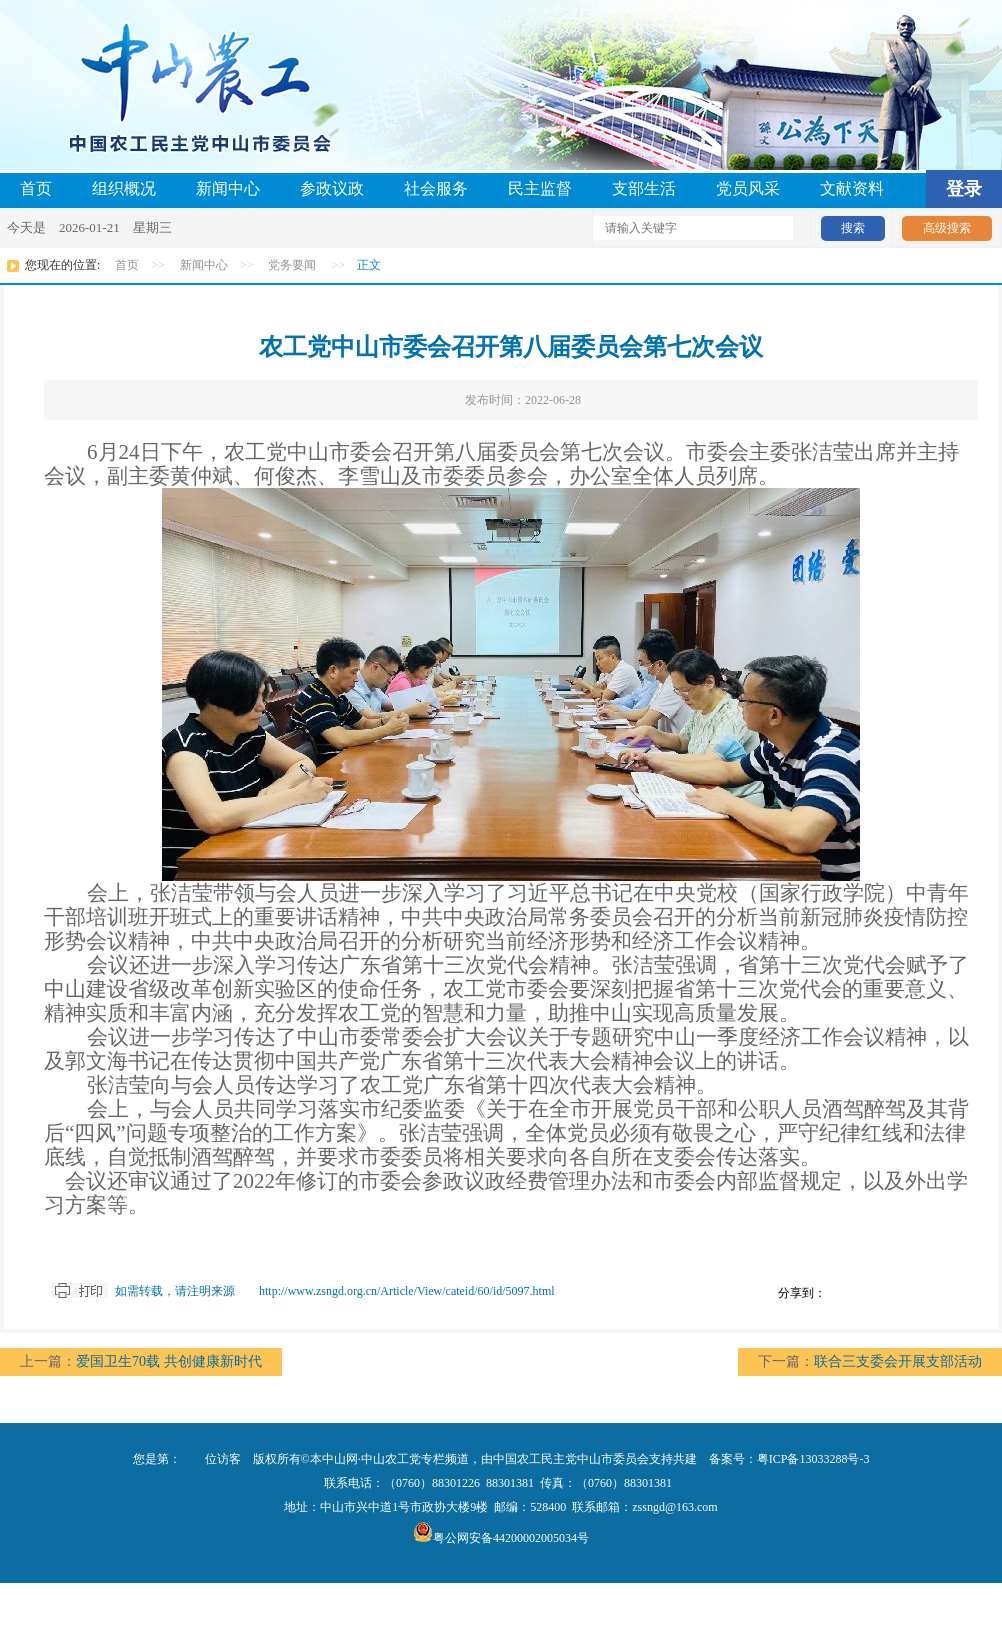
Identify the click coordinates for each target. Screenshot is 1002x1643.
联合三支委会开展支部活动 (898, 1361)
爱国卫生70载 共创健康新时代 (169, 1361)
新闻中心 (228, 188)
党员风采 (748, 188)
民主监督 (540, 188)
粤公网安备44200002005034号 (501, 1538)
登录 (964, 189)
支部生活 (644, 188)
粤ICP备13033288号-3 (813, 1459)
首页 (36, 188)
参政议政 (332, 188)
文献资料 (852, 188)
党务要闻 (292, 265)
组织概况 (124, 188)
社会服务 (436, 188)
